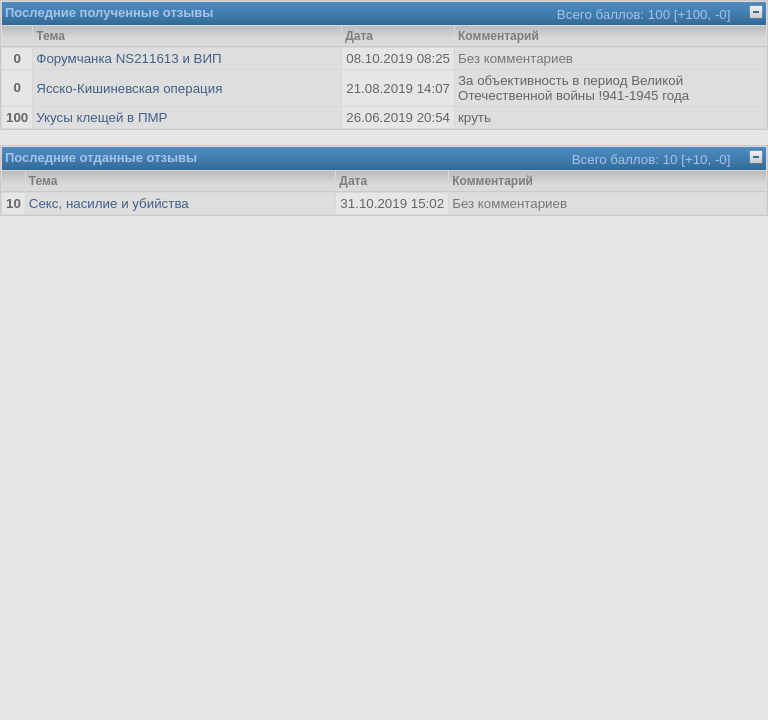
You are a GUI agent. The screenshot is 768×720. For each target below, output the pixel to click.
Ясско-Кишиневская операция (129, 88)
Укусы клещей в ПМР (101, 117)
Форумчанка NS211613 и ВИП (128, 58)
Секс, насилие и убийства (109, 203)
